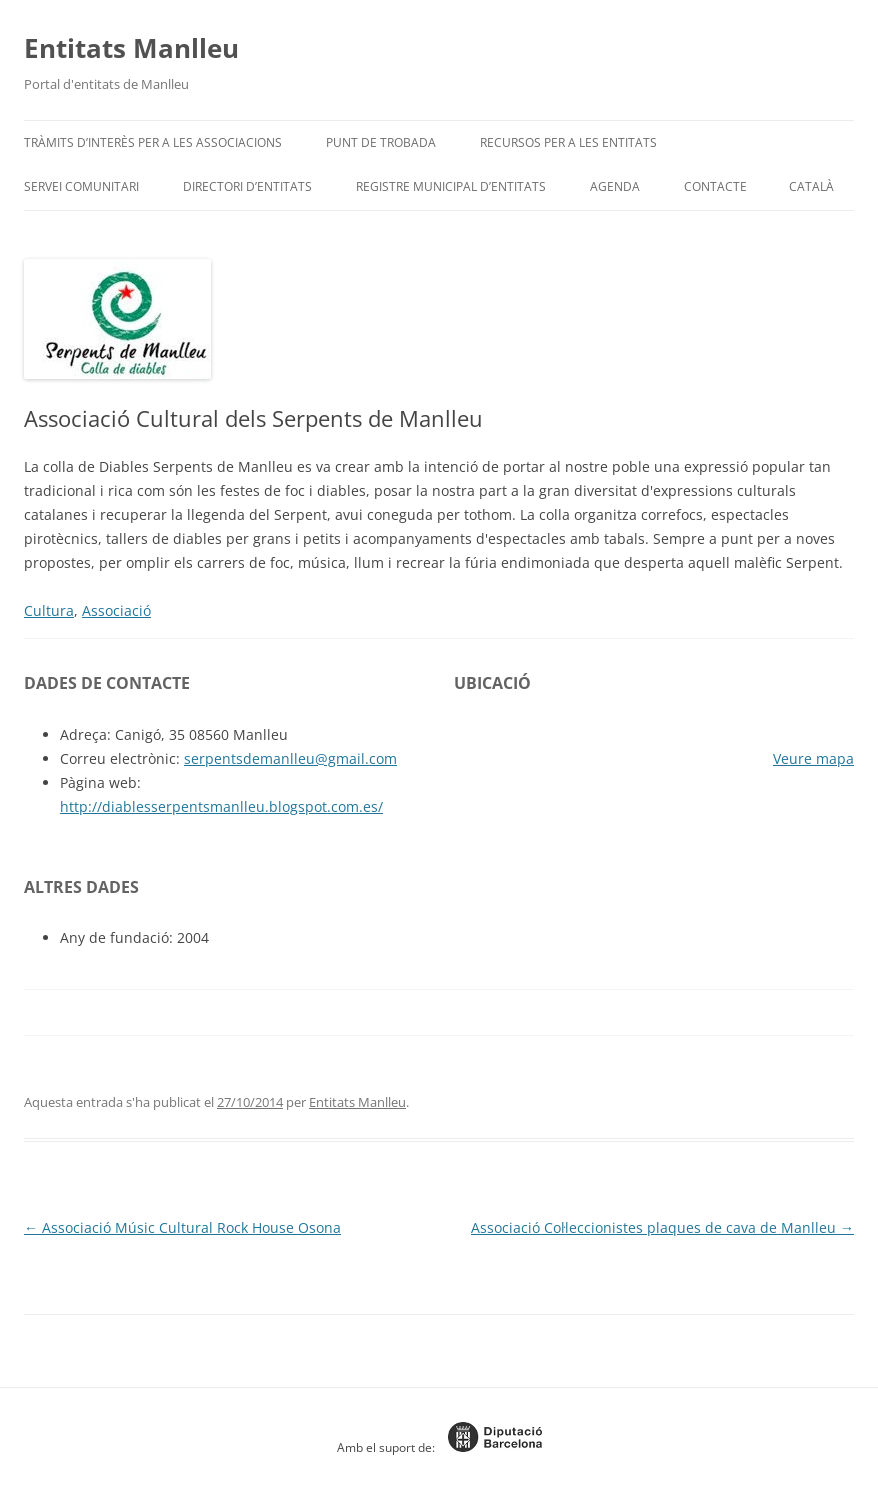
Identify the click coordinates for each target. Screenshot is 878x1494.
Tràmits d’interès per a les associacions (153, 142)
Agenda (615, 186)
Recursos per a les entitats (568, 142)
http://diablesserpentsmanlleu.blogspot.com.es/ (221, 806)
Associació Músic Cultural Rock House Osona (182, 1227)
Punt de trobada (381, 142)
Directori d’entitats (247, 186)
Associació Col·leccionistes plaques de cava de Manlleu (662, 1227)
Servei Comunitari (81, 186)
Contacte (715, 186)
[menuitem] (811, 187)
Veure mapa (813, 758)
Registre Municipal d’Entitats (451, 186)
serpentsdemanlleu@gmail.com (290, 758)
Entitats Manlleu (131, 48)
